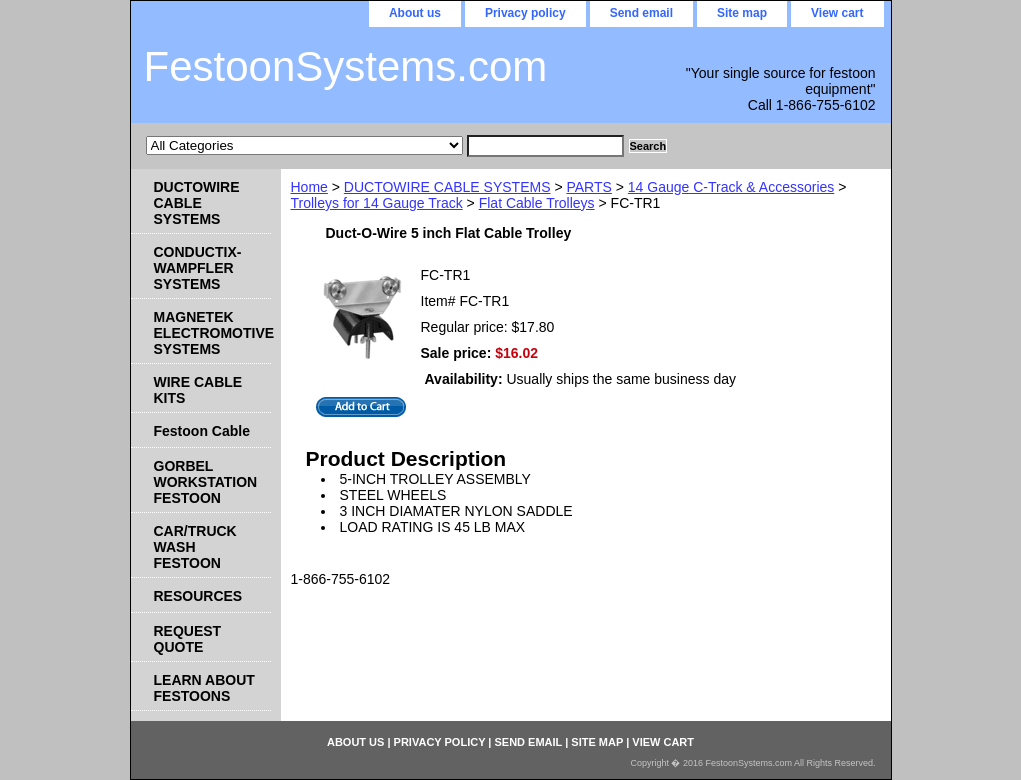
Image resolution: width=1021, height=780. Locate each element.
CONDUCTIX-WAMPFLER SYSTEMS (198, 268)
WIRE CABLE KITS (198, 390)
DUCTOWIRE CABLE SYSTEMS (447, 187)
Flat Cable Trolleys (537, 203)
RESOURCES (198, 596)
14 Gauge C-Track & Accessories (731, 187)
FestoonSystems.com (346, 66)
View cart (837, 13)
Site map (742, 13)
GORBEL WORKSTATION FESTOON (206, 482)
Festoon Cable (202, 431)
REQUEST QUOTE (188, 639)
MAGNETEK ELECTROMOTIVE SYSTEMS (212, 333)
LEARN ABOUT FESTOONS (204, 688)
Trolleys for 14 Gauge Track (377, 203)
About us (415, 13)
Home (309, 187)
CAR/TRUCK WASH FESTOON (195, 547)
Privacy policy (525, 13)
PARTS (588, 187)
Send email (641, 13)
